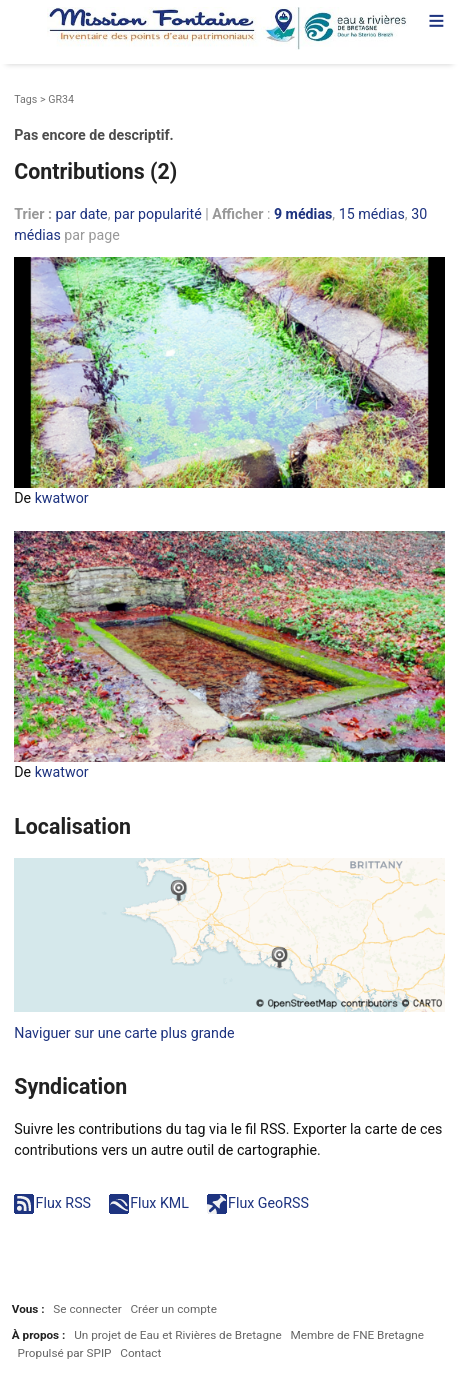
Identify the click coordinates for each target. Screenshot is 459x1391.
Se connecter (87, 1309)
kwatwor (62, 498)
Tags (25, 99)
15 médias (372, 214)
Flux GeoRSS (268, 1203)
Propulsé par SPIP (65, 1353)
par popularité (158, 214)
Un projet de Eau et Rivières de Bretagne (178, 1335)
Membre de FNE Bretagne (357, 1335)
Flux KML (159, 1203)
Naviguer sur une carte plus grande (124, 1033)
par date (82, 214)
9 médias (303, 214)
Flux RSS (63, 1203)
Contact (140, 1353)
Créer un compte (173, 1309)
